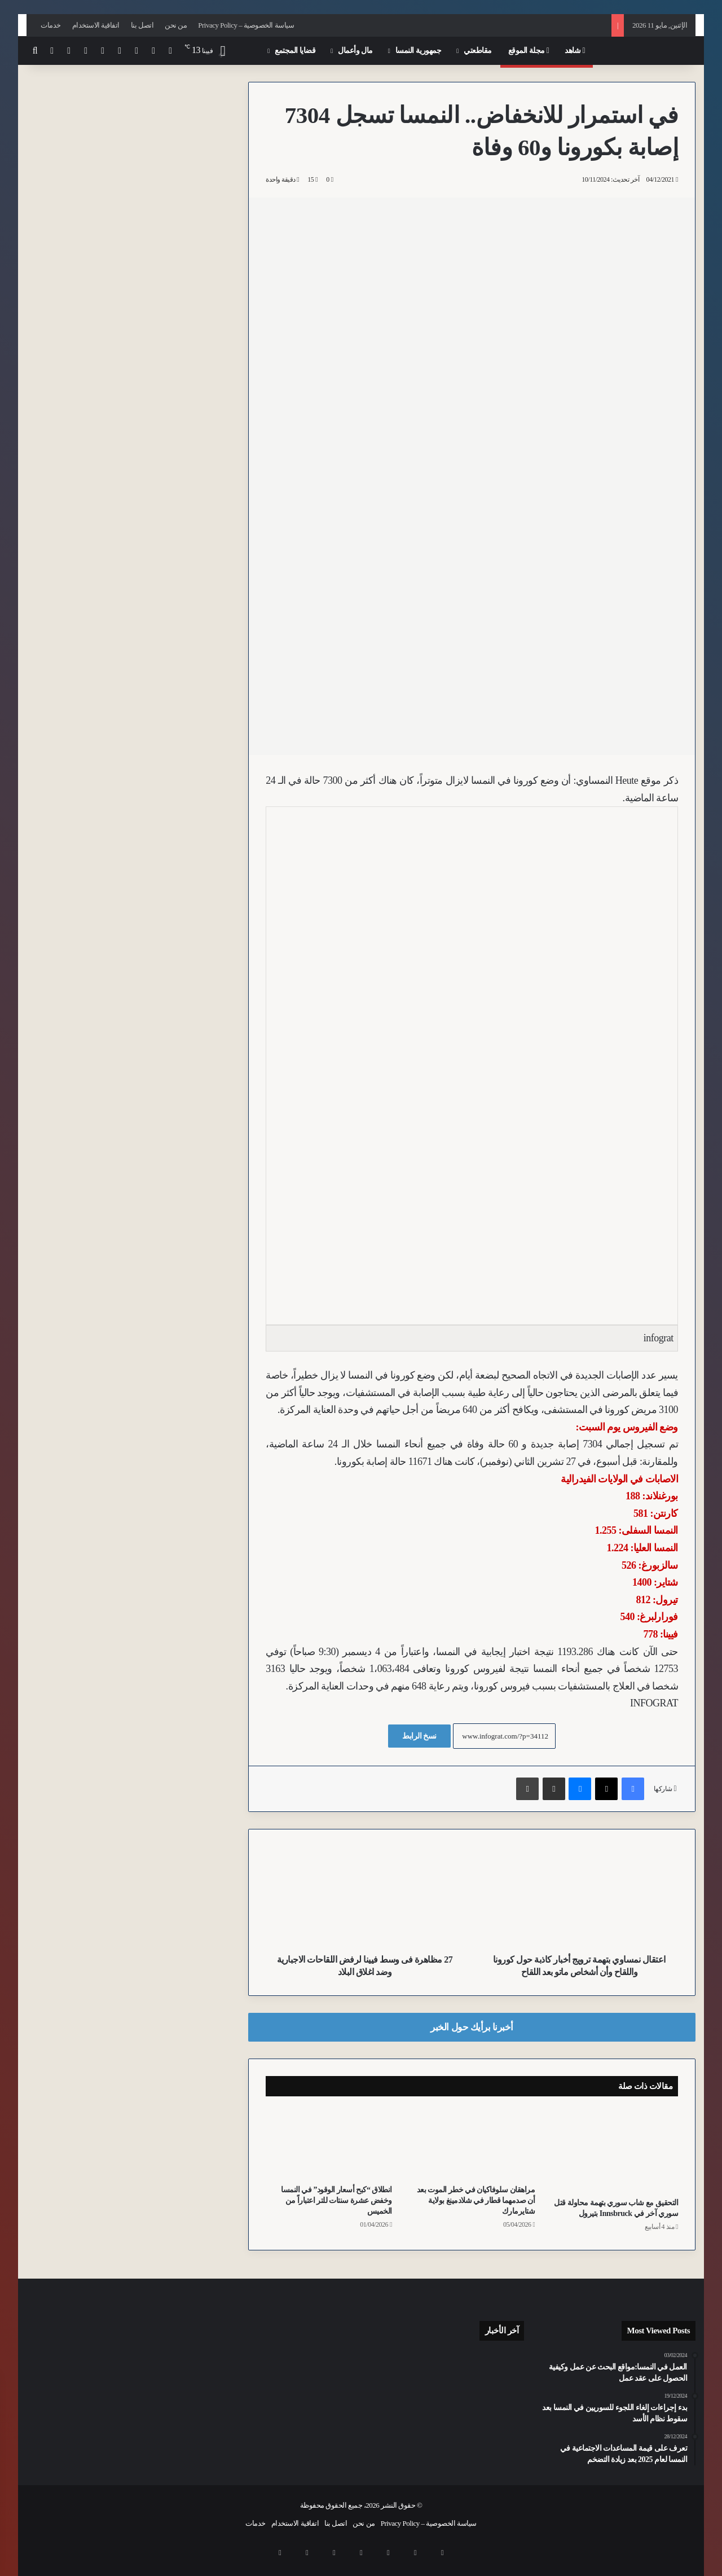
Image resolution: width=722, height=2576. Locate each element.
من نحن (176, 25)
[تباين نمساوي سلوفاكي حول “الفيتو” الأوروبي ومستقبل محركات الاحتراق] (393, 2434)
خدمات (51, 25)
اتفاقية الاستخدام (96, 25)
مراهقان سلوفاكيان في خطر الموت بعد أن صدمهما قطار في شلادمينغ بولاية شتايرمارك (476, 2200)
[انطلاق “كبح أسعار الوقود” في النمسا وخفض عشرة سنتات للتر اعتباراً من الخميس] (329, 2143)
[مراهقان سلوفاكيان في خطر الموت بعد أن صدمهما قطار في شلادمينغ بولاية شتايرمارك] (472, 2143)
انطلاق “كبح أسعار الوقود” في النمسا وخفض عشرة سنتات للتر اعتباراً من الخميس (336, 2200)
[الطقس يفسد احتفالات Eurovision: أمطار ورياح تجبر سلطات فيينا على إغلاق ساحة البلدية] (500, 2365)
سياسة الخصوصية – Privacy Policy (246, 25)
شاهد (575, 50)
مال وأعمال (355, 50)
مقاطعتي (478, 50)
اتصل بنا (142, 25)
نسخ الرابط (419, 1736)
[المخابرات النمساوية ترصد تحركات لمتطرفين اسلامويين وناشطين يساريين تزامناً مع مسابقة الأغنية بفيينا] (446, 2429)
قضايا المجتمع (295, 50)
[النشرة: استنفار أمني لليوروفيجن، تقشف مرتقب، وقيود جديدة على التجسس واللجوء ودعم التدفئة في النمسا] (393, 2397)
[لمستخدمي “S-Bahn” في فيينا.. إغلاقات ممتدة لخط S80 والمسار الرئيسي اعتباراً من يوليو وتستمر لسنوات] (500, 2397)
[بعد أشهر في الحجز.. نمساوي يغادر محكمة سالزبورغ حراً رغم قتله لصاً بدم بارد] (393, 2365)
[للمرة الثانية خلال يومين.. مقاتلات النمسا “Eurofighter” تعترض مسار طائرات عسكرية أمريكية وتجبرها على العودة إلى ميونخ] (446, 2397)
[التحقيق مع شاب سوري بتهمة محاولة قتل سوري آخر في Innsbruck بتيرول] (615, 2150)
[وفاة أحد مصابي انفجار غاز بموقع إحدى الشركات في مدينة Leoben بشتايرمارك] (446, 2365)
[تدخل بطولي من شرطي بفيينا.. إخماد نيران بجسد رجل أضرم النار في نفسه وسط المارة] (500, 2429)
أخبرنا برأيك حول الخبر (471, 2027)
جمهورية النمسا (418, 50)
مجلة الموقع (528, 50)
